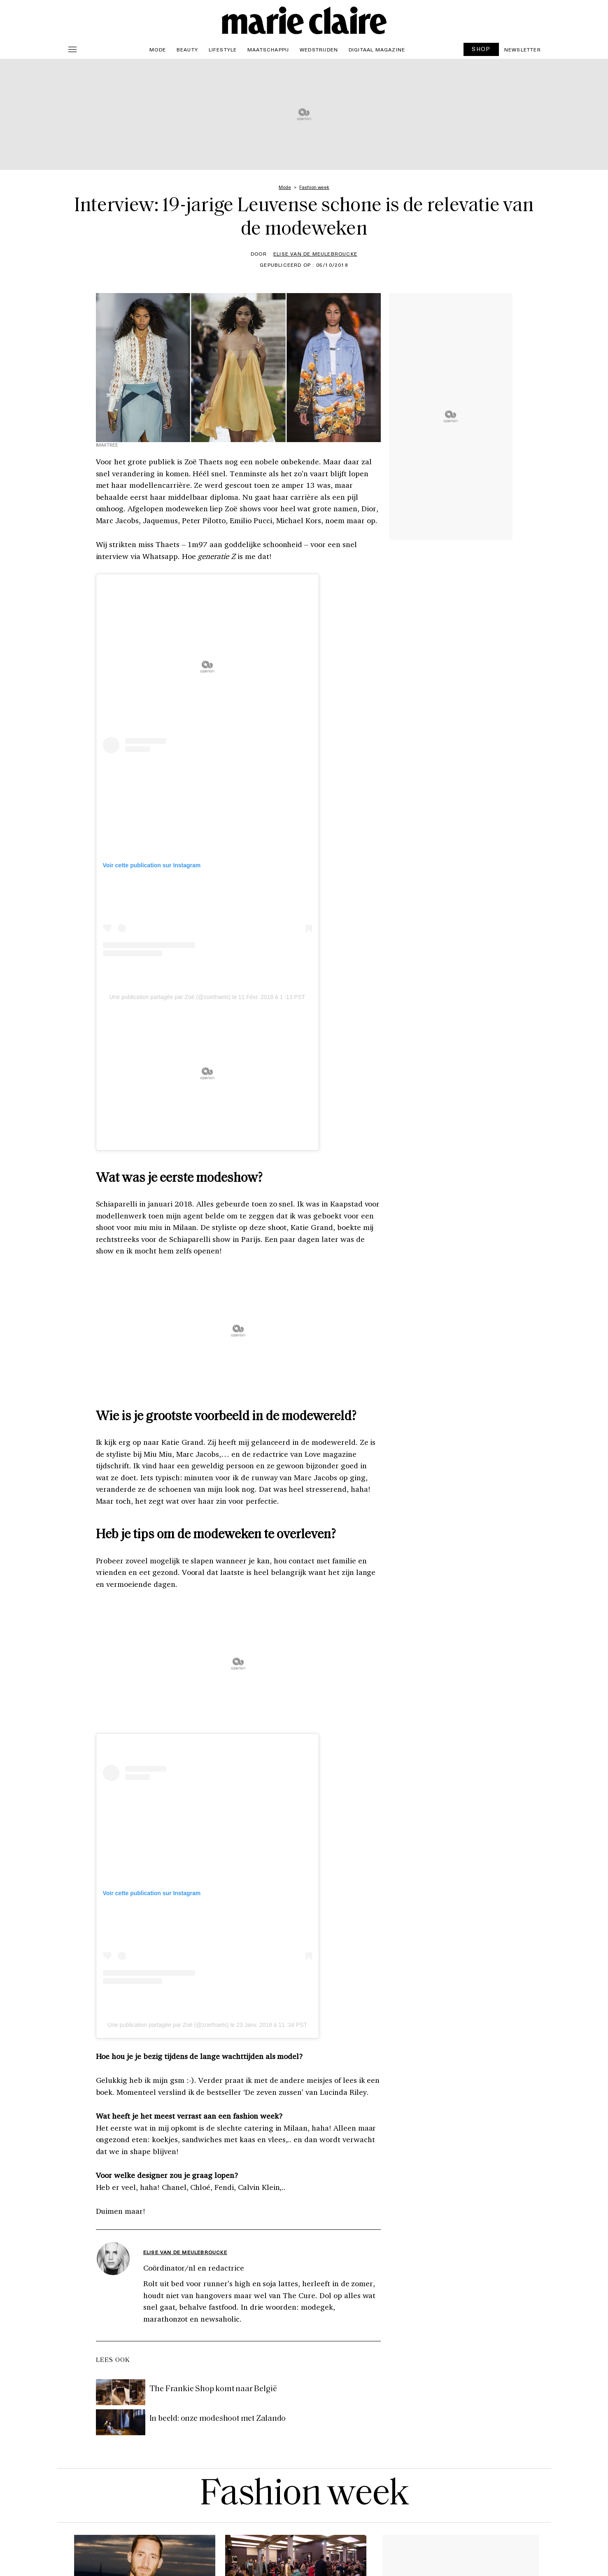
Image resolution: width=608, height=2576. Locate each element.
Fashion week (304, 2495)
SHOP (481, 48)
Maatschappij (268, 49)
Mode (157, 49)
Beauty (187, 49)
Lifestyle (223, 49)
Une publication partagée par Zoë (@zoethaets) (170, 997)
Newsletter (522, 49)
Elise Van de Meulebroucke (315, 253)
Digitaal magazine (377, 49)
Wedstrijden (319, 49)
